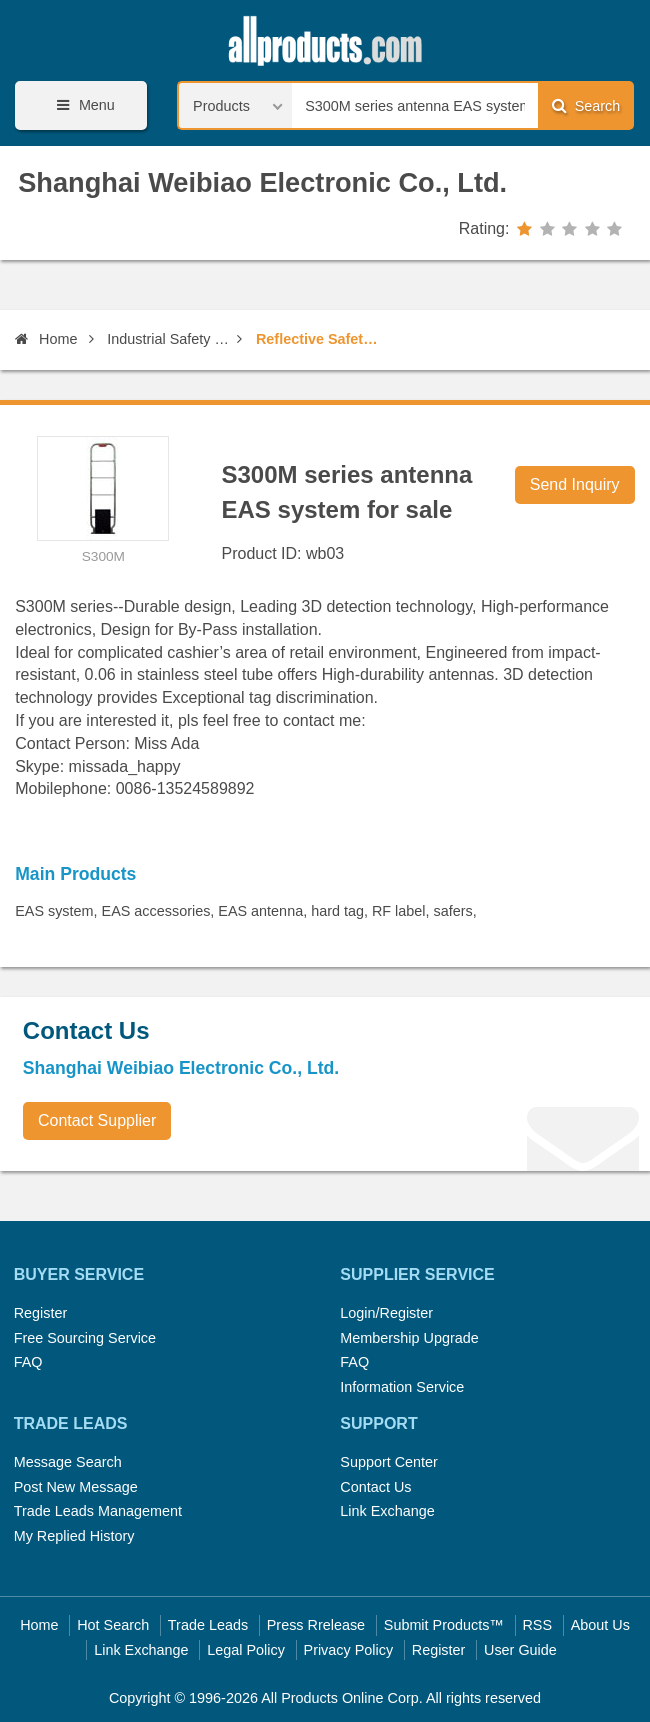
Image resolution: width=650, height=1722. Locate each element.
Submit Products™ (444, 1625)
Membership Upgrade (409, 1338)
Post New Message (76, 1487)
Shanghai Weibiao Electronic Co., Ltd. (262, 182)
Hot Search (113, 1625)
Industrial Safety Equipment (168, 339)
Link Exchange (387, 1511)
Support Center (389, 1462)
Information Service (402, 1387)
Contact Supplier (97, 1120)
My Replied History (74, 1536)
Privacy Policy (349, 1650)
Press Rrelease (316, 1625)
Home (46, 339)
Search (586, 105)
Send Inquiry (575, 484)
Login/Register (386, 1313)
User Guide (520, 1650)
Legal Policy (246, 1650)
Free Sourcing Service (85, 1338)
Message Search (68, 1462)
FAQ (28, 1362)
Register (41, 1313)
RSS (537, 1625)
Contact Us (375, 1487)
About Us (600, 1625)
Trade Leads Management (98, 1511)
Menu (82, 105)
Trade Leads (208, 1625)
